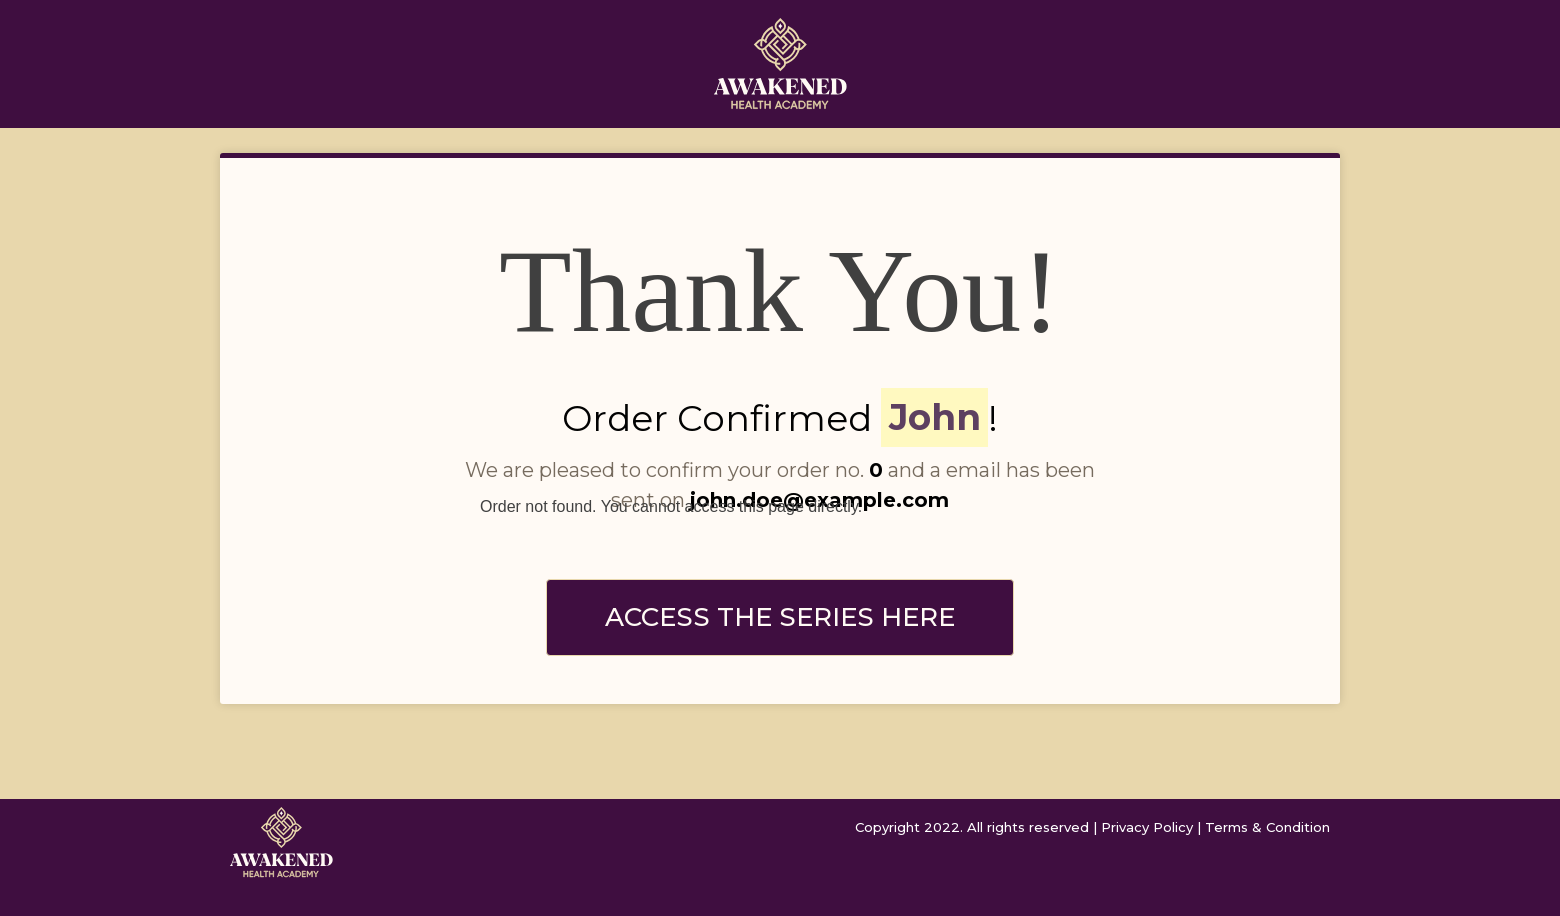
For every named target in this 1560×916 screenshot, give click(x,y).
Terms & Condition (1267, 827)
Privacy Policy (1147, 827)
